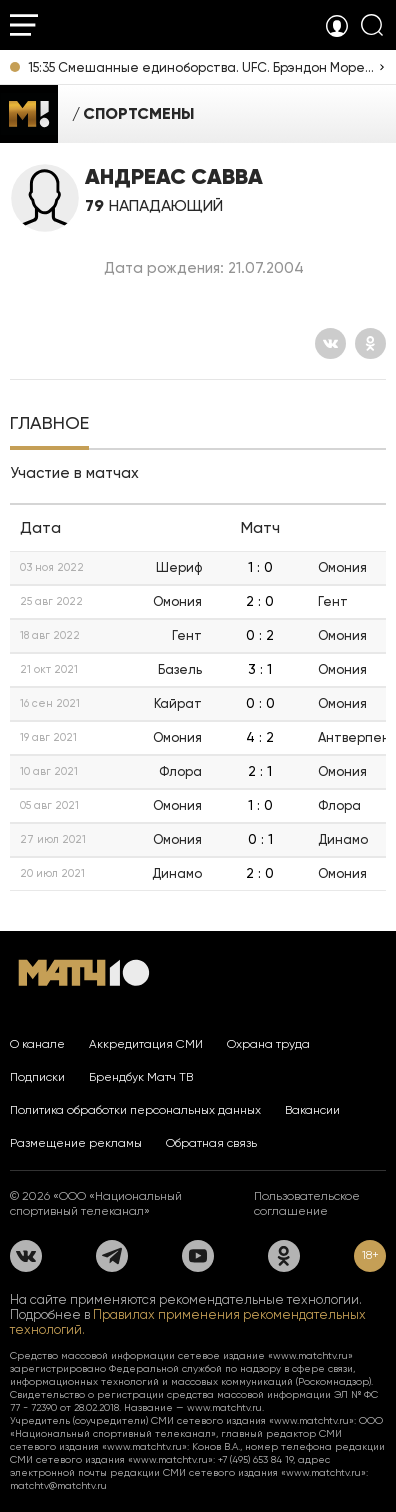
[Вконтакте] (330, 343)
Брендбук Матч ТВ (141, 1077)
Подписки (37, 1077)
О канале (37, 1044)
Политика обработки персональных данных (135, 1110)
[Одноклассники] (370, 343)
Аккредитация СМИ (146, 1044)
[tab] (49, 425)
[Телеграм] (112, 1256)
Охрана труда (268, 1044)
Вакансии (312, 1110)
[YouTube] (198, 1256)
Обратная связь (211, 1143)
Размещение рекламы (76, 1143)
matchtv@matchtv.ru (58, 1485)
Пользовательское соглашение (307, 1203)
